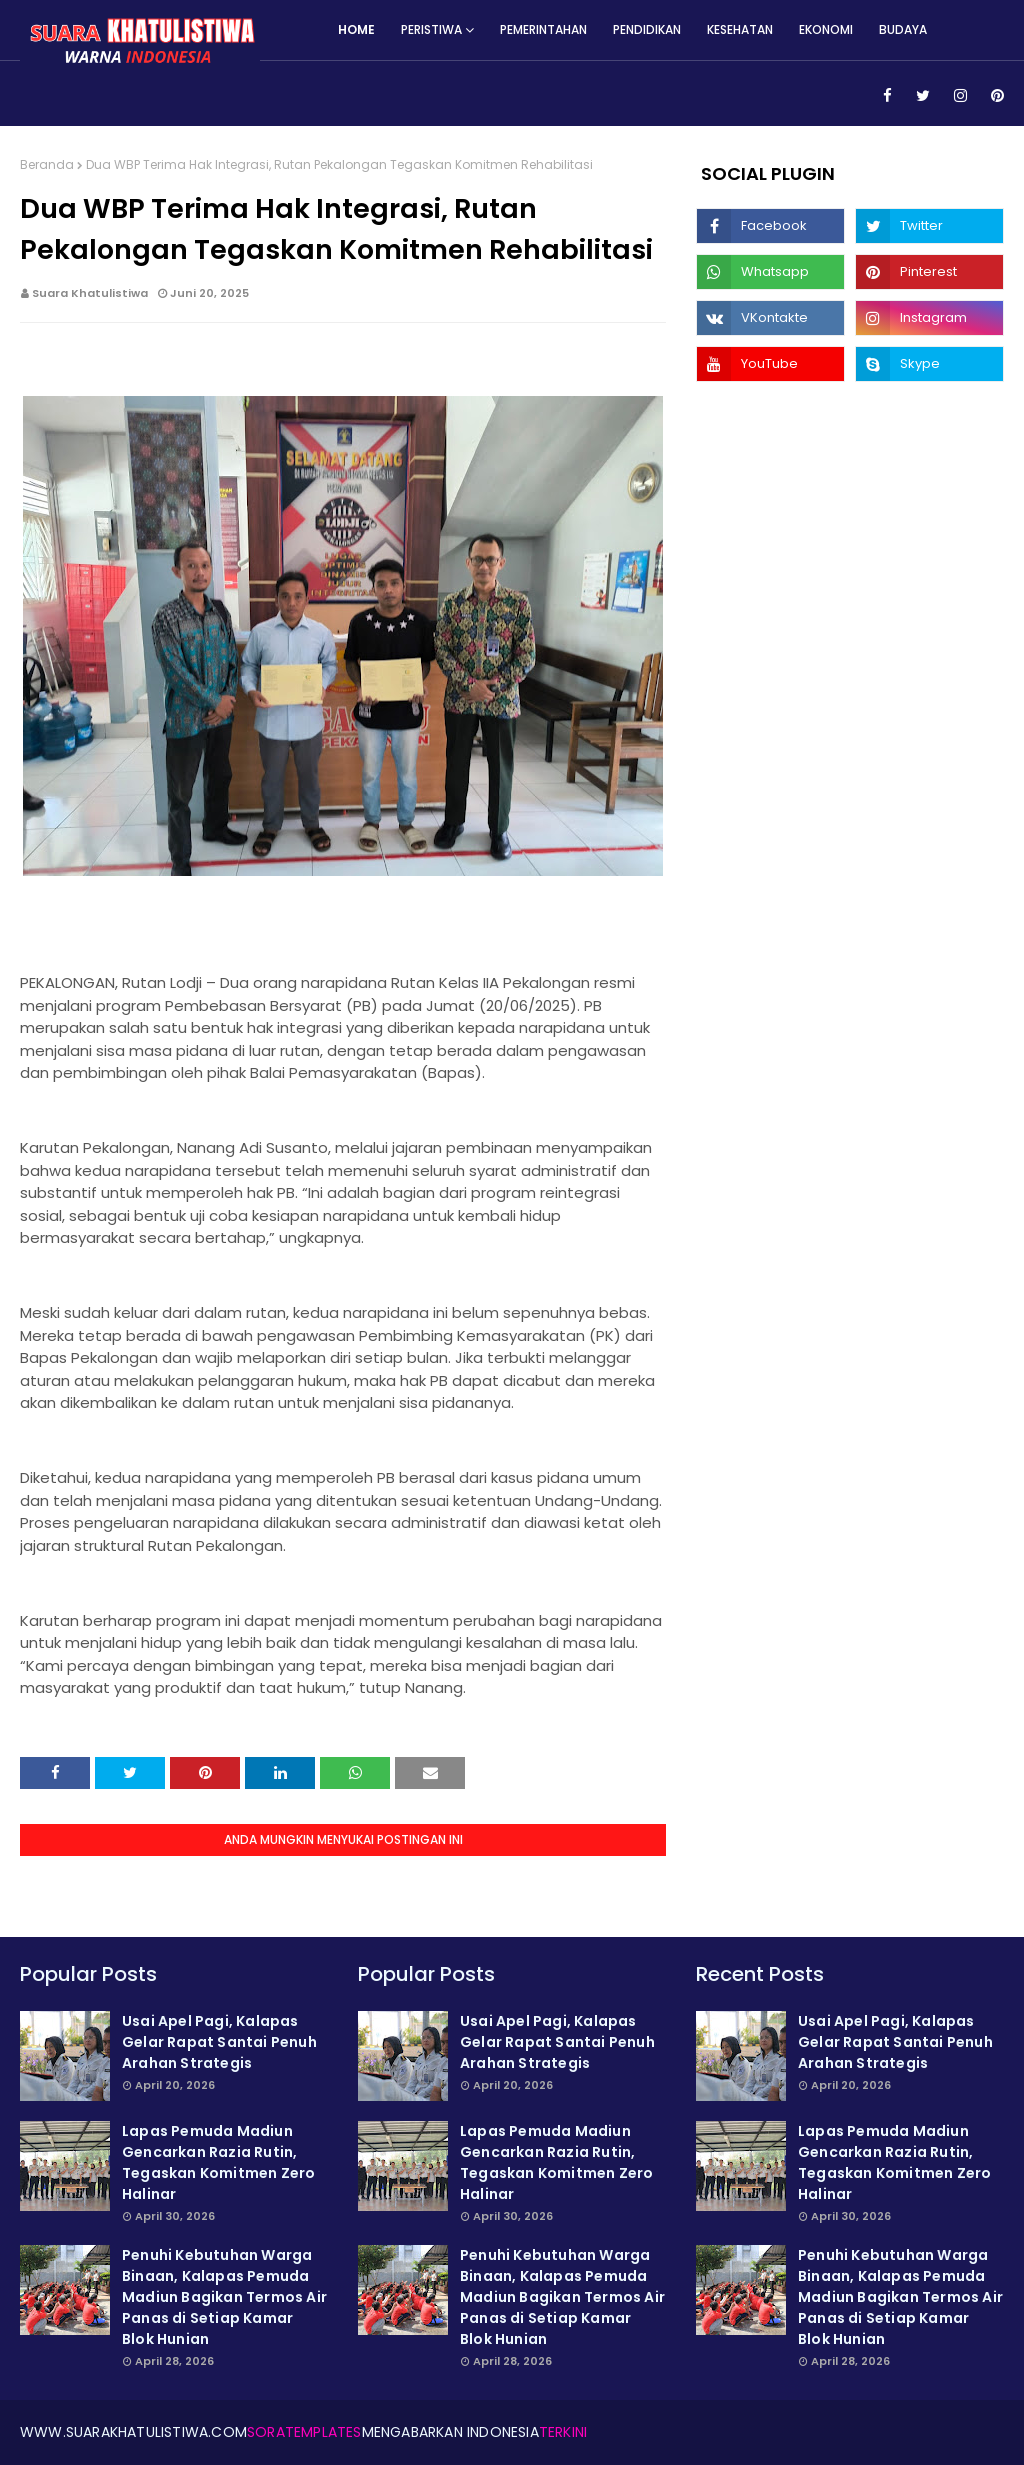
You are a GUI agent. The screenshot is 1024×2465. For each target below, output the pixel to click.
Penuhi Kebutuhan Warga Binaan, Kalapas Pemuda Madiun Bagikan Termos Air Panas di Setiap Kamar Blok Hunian (224, 2297)
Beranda (47, 164)
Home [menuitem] (356, 29)
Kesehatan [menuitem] (740, 29)
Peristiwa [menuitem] (431, 29)
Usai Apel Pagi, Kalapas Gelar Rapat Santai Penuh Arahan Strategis (219, 2042)
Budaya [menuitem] (903, 29)
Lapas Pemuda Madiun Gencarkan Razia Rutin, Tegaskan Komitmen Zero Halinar (218, 2162)
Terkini (563, 2432)
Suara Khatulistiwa (90, 293)
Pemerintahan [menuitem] (543, 29)
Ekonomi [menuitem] (826, 29)
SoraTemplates (304, 2432)
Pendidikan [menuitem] (647, 29)
